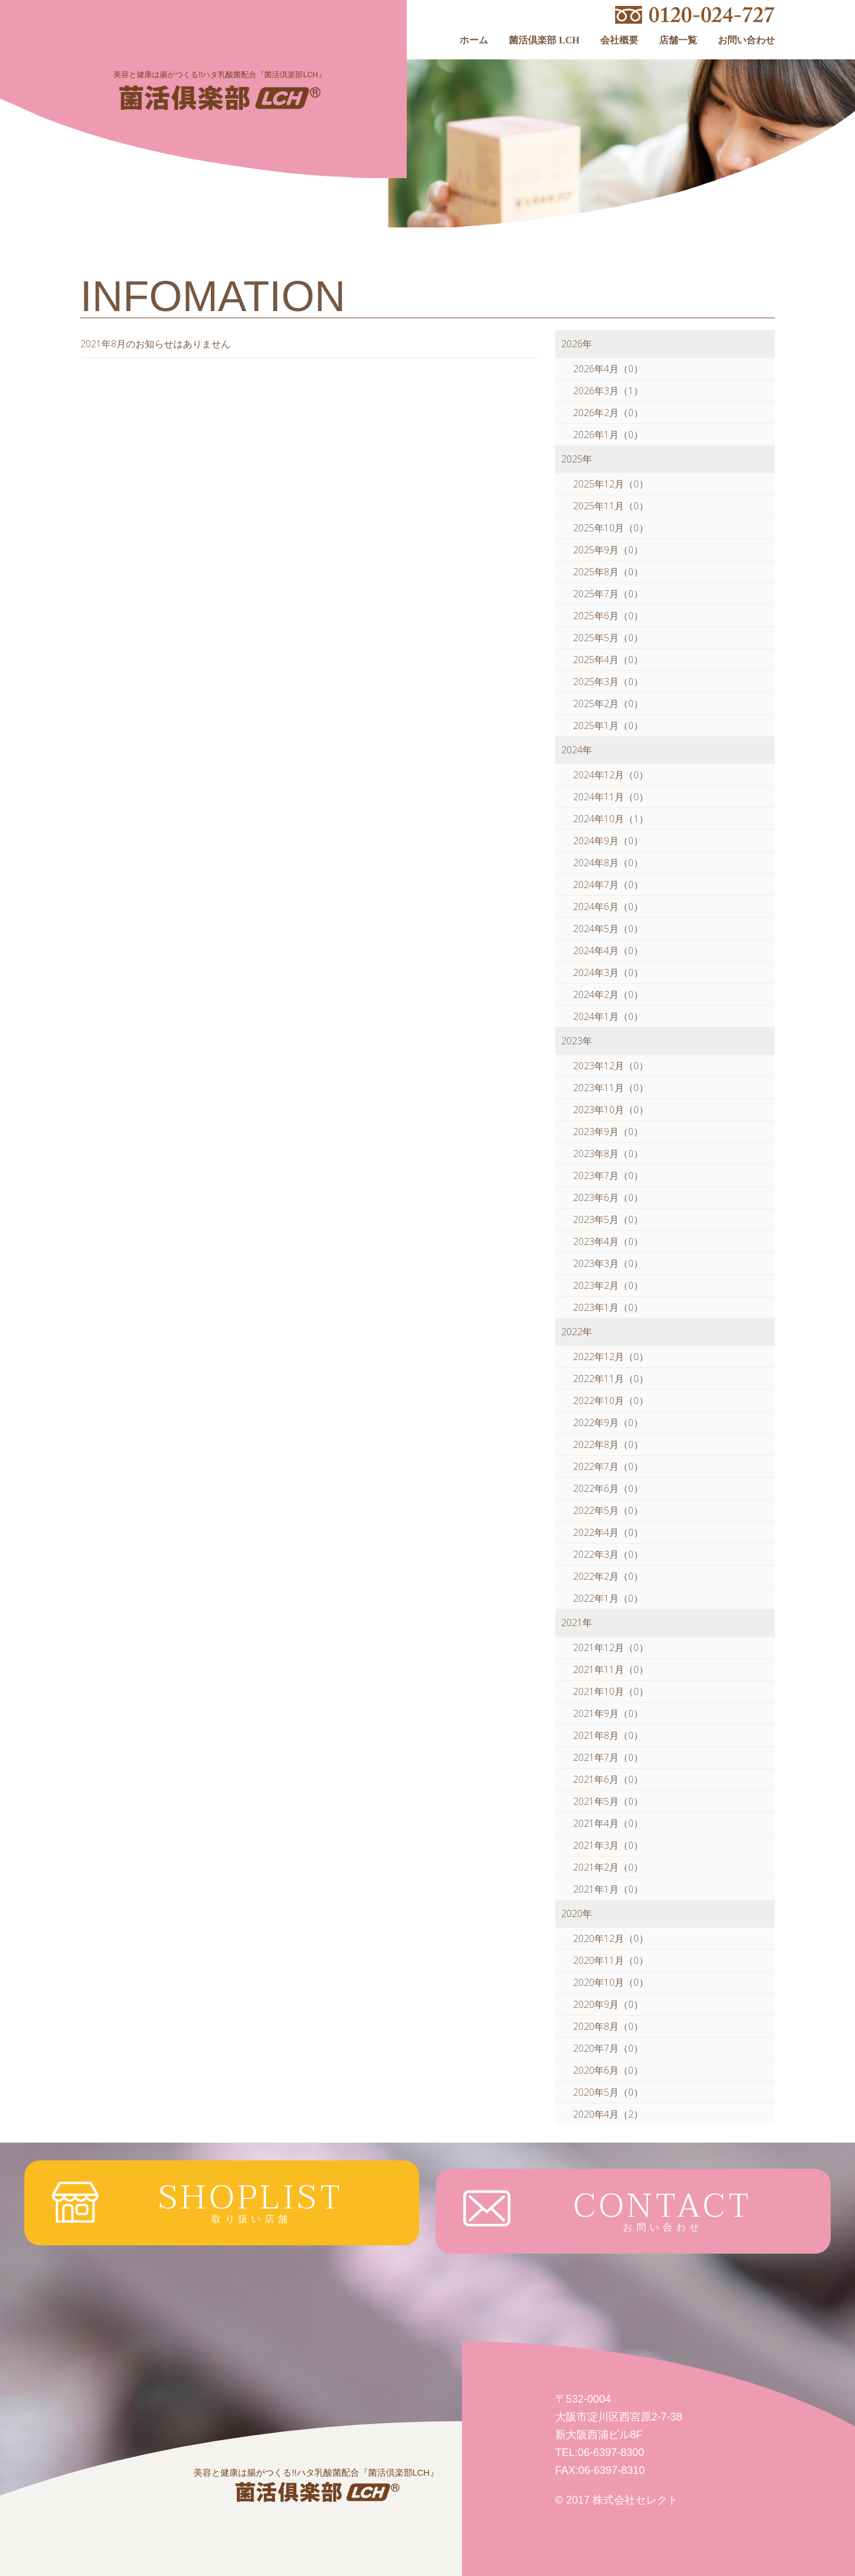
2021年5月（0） (608, 1801)
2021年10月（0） (610, 1691)
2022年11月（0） (610, 1378)
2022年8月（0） (608, 1444)
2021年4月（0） (608, 1823)
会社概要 (619, 40)
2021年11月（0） (610, 1669)
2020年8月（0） (608, 2026)
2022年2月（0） (608, 1576)
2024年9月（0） (608, 840)
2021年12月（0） (610, 1647)
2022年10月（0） (610, 1400)
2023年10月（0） (610, 1109)
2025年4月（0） (608, 659)
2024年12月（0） (610, 774)
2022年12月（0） (610, 1356)
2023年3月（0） (608, 1263)
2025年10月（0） (610, 527)
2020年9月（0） (608, 2004)
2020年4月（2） (608, 2114)
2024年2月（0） (608, 994)
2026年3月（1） (608, 390)
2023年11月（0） (610, 1087)
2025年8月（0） (608, 571)
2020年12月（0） (610, 1938)
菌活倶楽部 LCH (544, 40)
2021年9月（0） (608, 1713)
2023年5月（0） (608, 1219)
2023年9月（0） (608, 1131)
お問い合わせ (746, 40)
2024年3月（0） (608, 972)
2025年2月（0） (608, 703)
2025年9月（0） (608, 549)
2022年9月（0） (608, 1422)
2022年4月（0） (608, 1532)
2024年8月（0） (608, 862)
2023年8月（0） (608, 1153)
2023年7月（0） (608, 1175)
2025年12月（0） (610, 483)
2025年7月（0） (608, 593)
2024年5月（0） (608, 928)
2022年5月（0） (608, 1510)
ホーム (474, 40)
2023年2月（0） (608, 1285)
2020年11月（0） (610, 1960)
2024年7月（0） (608, 884)
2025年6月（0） (608, 615)
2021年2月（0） (608, 1867)
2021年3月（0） (608, 1845)
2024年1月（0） (608, 1016)
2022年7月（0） (608, 1466)
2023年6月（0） (608, 1197)
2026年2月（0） (608, 412)
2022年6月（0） (608, 1488)
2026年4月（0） (608, 368)
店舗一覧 (678, 40)
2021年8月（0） (608, 1735)
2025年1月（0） (608, 725)
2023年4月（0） (608, 1241)
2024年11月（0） (610, 796)
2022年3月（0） (608, 1554)
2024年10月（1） (610, 818)
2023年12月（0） (610, 1065)
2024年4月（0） (608, 950)
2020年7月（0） (608, 2048)
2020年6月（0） (608, 2070)
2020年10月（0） (610, 1982)
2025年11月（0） (610, 505)
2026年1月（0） (608, 434)
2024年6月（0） (608, 906)
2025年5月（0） (608, 637)
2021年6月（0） (608, 1779)
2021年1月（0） (608, 1889)
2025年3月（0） (608, 681)
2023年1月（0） (608, 1307)
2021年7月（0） (608, 1757)
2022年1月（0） (608, 1598)
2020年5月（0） (608, 2092)
